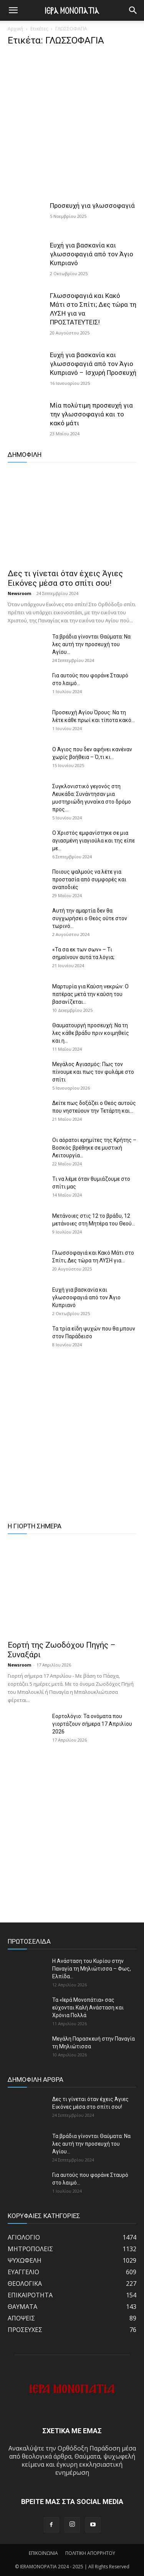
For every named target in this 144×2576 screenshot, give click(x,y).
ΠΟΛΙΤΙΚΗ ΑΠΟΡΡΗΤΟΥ (90, 2553)
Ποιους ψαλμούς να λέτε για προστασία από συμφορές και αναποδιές (89, 879)
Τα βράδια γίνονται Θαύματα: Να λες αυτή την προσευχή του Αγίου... (91, 644)
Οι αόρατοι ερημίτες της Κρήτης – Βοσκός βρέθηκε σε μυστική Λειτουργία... (94, 1147)
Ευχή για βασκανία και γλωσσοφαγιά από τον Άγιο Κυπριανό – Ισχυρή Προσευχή (93, 363)
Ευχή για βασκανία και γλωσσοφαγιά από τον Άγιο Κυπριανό (91, 254)
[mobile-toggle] (13, 10)
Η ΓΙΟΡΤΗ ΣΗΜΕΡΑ (34, 1526)
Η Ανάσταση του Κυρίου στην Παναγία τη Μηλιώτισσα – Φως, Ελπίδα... (91, 1968)
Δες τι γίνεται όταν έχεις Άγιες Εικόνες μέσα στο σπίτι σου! (65, 578)
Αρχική (15, 28)
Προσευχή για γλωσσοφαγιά (92, 205)
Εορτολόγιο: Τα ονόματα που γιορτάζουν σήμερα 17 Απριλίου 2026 (92, 1724)
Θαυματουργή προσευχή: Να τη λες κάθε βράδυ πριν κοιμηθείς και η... (90, 1033)
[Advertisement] (72, 126)
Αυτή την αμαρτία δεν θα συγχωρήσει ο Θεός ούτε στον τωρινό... (89, 918)
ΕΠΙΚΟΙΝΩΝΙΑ (43, 2553)
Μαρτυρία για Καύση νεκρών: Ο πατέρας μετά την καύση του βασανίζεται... (90, 994)
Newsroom (19, 593)
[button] (133, 10)
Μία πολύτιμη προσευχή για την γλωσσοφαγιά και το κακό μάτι (91, 414)
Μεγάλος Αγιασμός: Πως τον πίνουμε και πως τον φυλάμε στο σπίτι (93, 1072)
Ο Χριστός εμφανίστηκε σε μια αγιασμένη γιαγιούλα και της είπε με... (93, 840)
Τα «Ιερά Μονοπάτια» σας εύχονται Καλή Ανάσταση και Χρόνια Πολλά (88, 2007)
